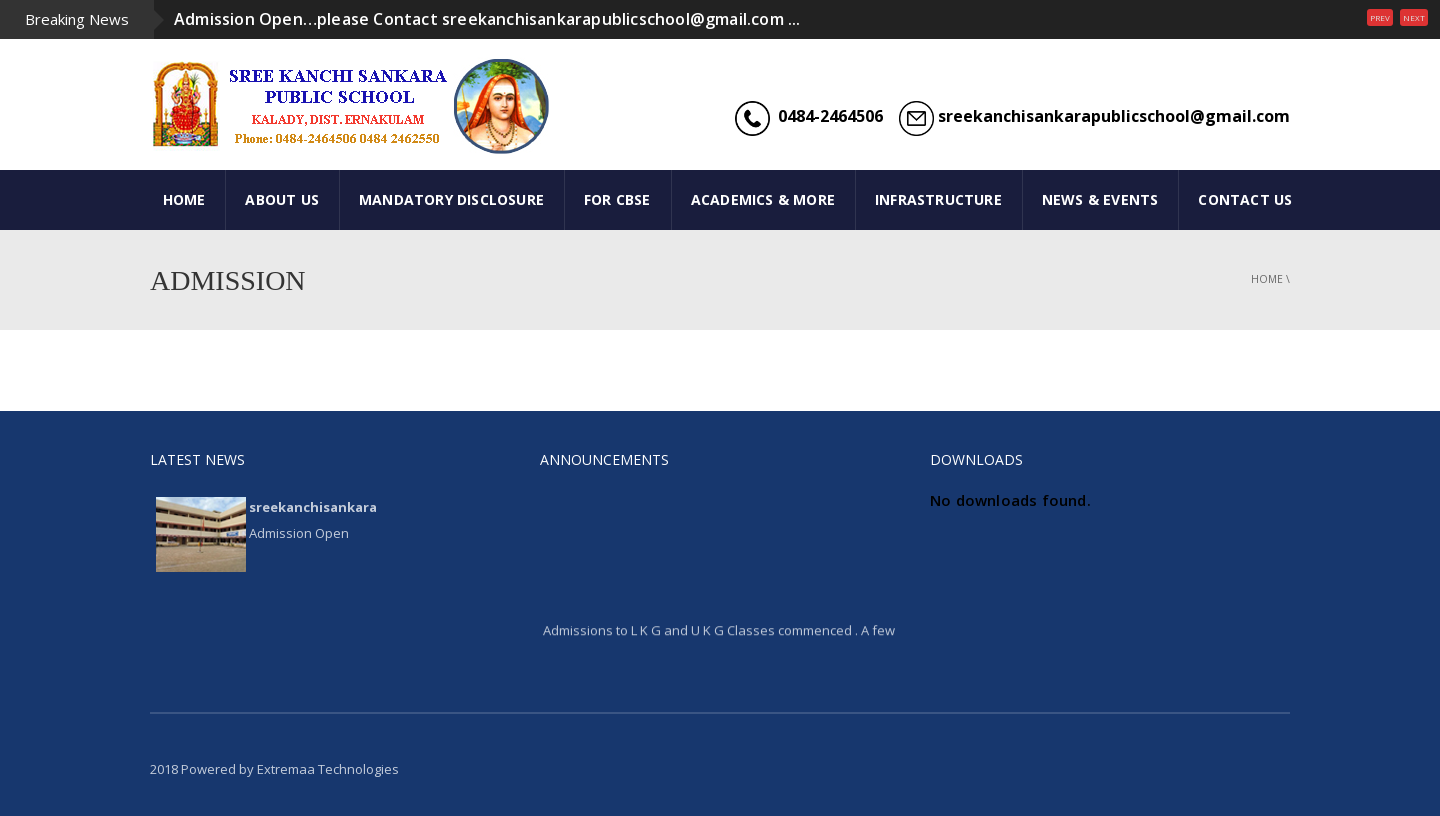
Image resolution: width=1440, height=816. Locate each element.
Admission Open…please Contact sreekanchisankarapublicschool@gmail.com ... (487, 19)
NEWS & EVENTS (1100, 199)
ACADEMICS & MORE (763, 199)
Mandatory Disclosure (451, 199)
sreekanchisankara (313, 507)
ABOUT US (282, 199)
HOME (184, 199)
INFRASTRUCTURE (938, 199)
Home (1267, 279)
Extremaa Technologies (328, 769)
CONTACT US (1245, 199)
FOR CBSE (617, 199)
